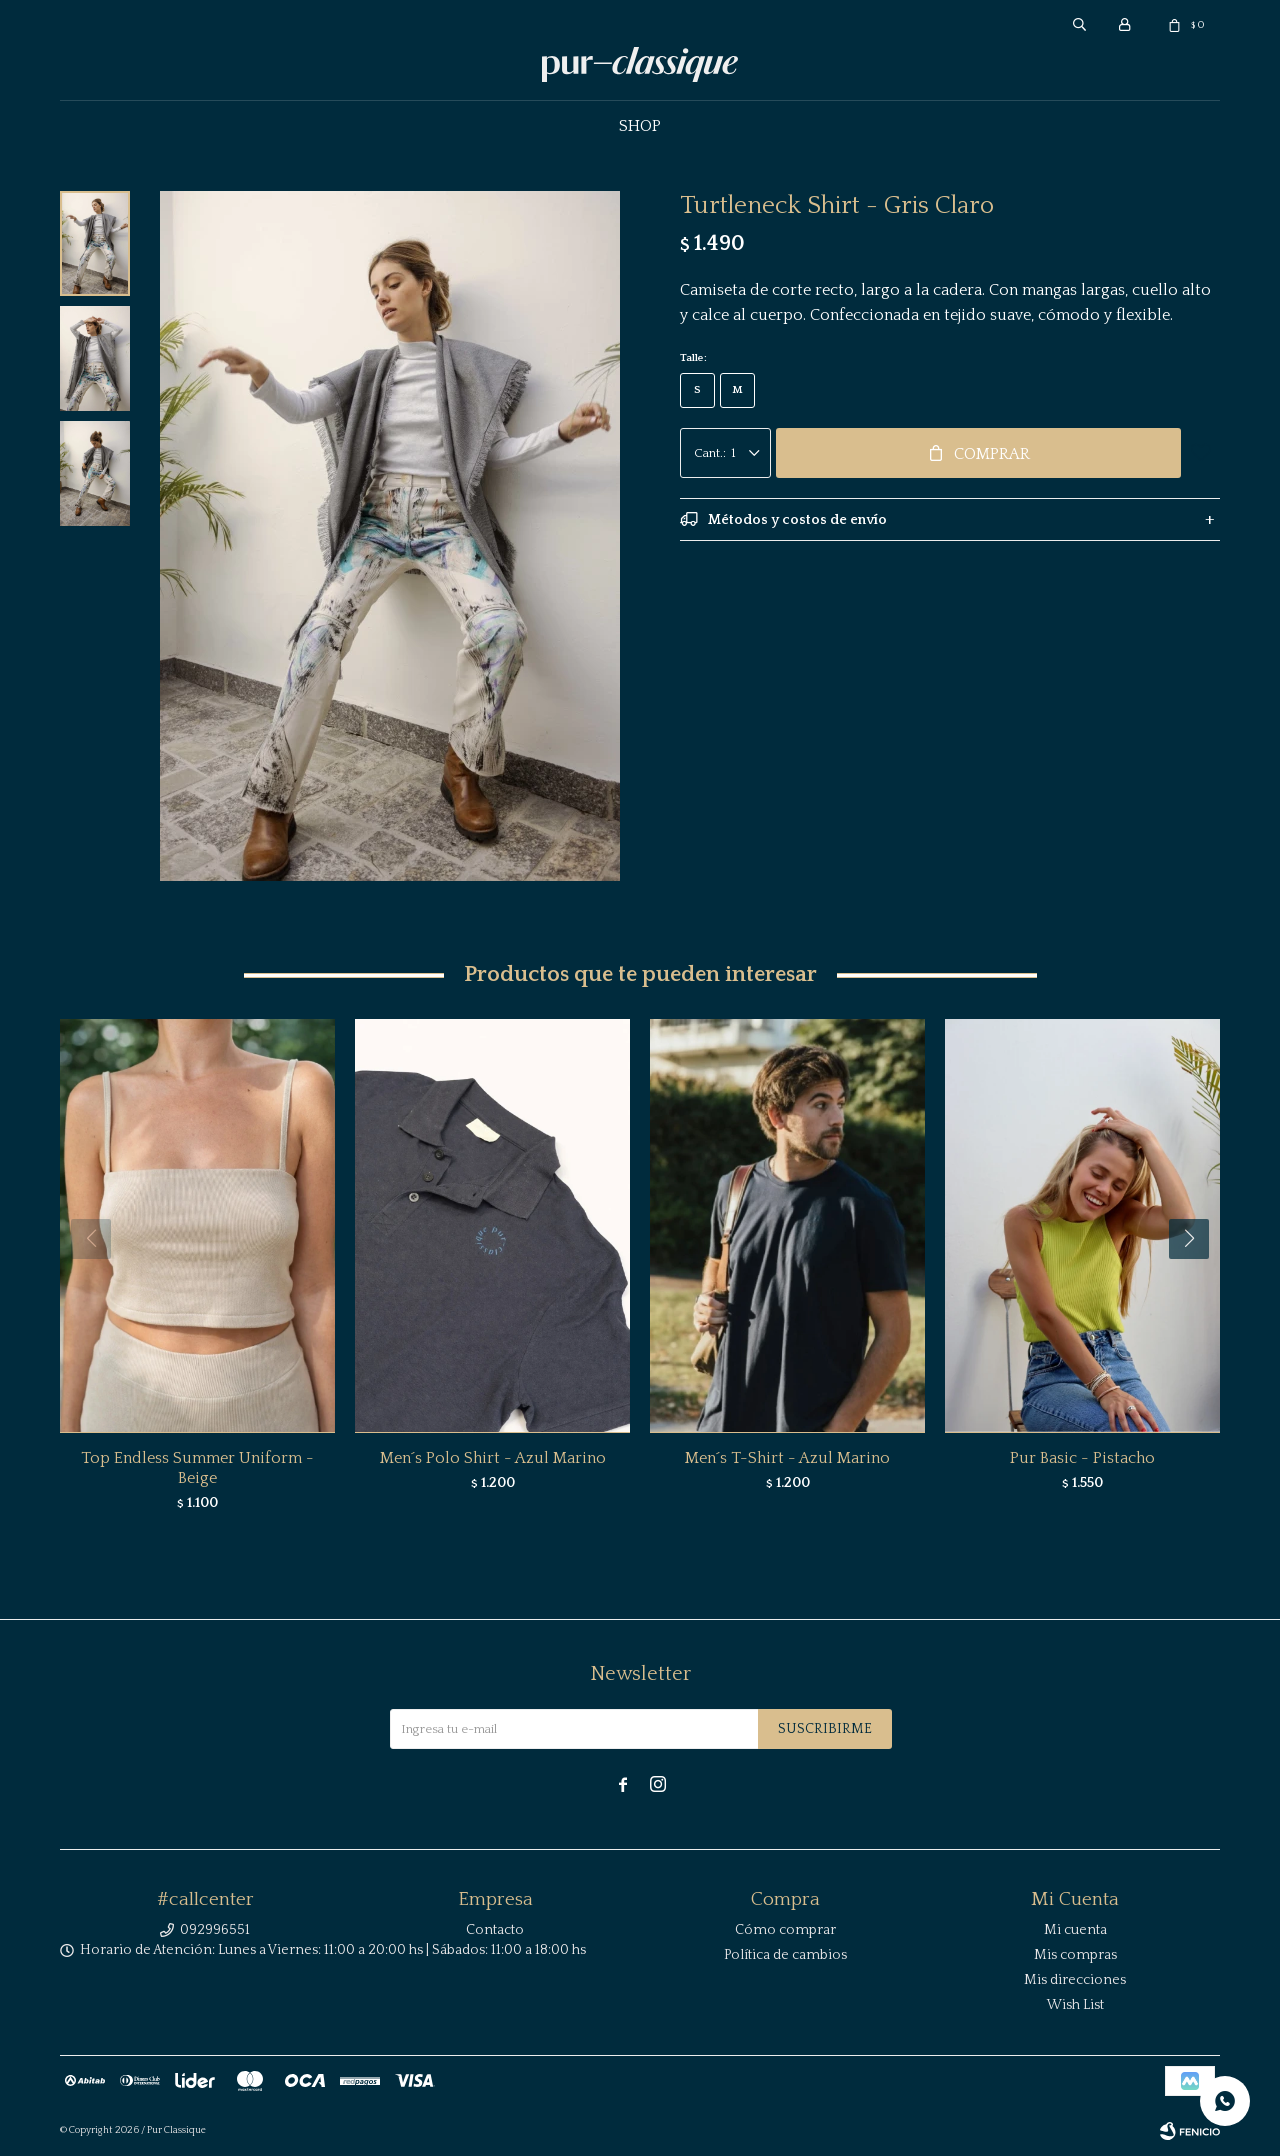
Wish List (1075, 2005)
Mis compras (1075, 1955)
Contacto (495, 1930)
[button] (1196, 1279)
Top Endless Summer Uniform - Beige (197, 1468)
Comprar (992, 454)
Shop (640, 126)
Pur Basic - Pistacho (1082, 1458)
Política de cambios (785, 1955)
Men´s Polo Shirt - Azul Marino (493, 1458)
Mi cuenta (1075, 1930)
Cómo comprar (785, 1930)
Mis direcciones (1075, 1980)
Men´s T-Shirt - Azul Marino (787, 1458)
